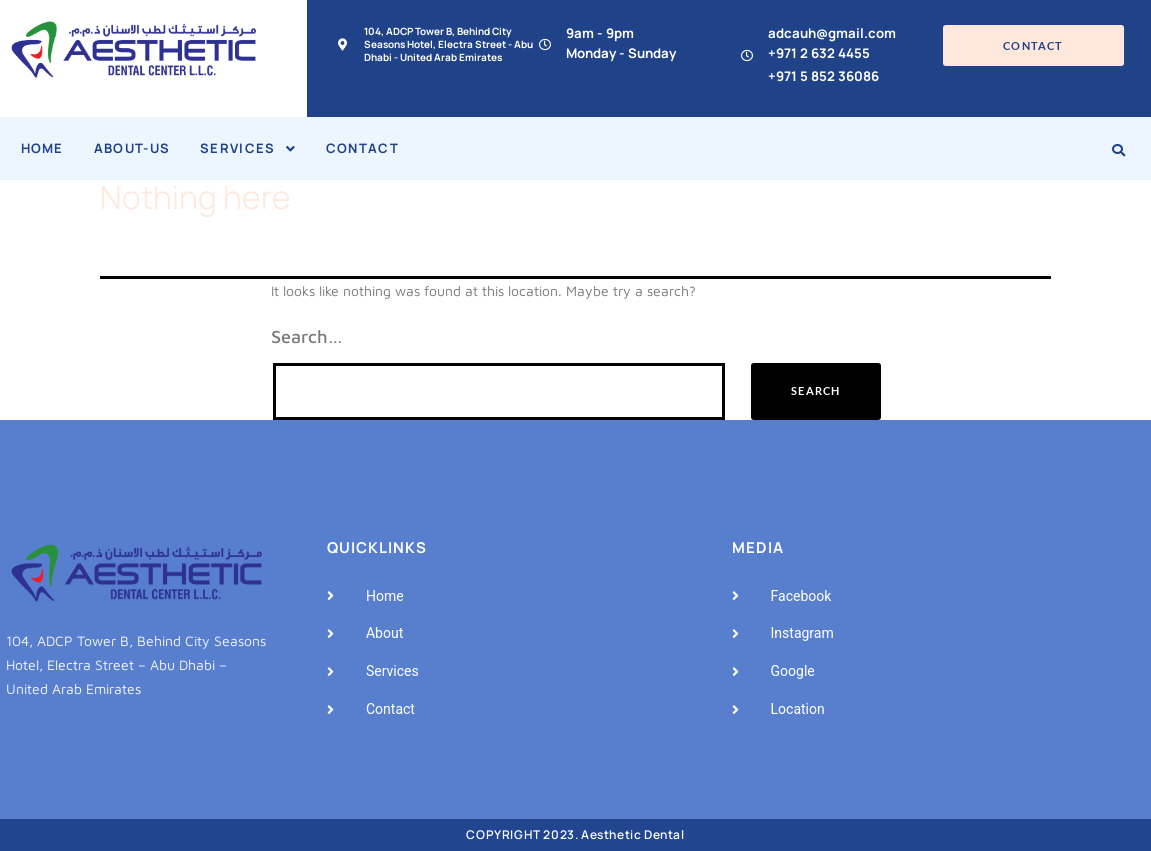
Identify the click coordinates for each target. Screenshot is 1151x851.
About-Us (132, 148)
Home (42, 148)
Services (248, 148)
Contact (362, 148)
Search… (307, 336)
